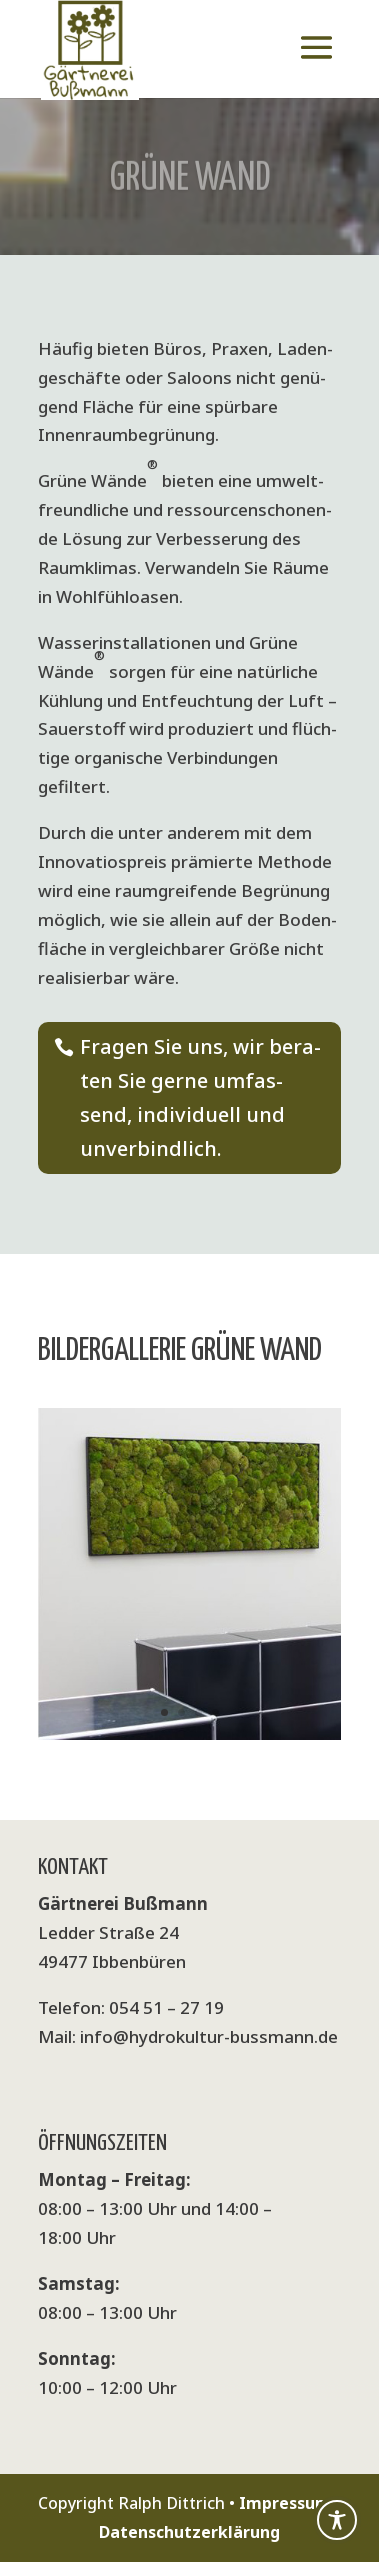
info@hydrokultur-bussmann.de (209, 2036)
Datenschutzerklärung (189, 2532)
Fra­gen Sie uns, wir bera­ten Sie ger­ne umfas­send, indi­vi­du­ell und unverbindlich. (200, 1097)
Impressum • (290, 2503)
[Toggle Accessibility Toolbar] (337, 2520)
